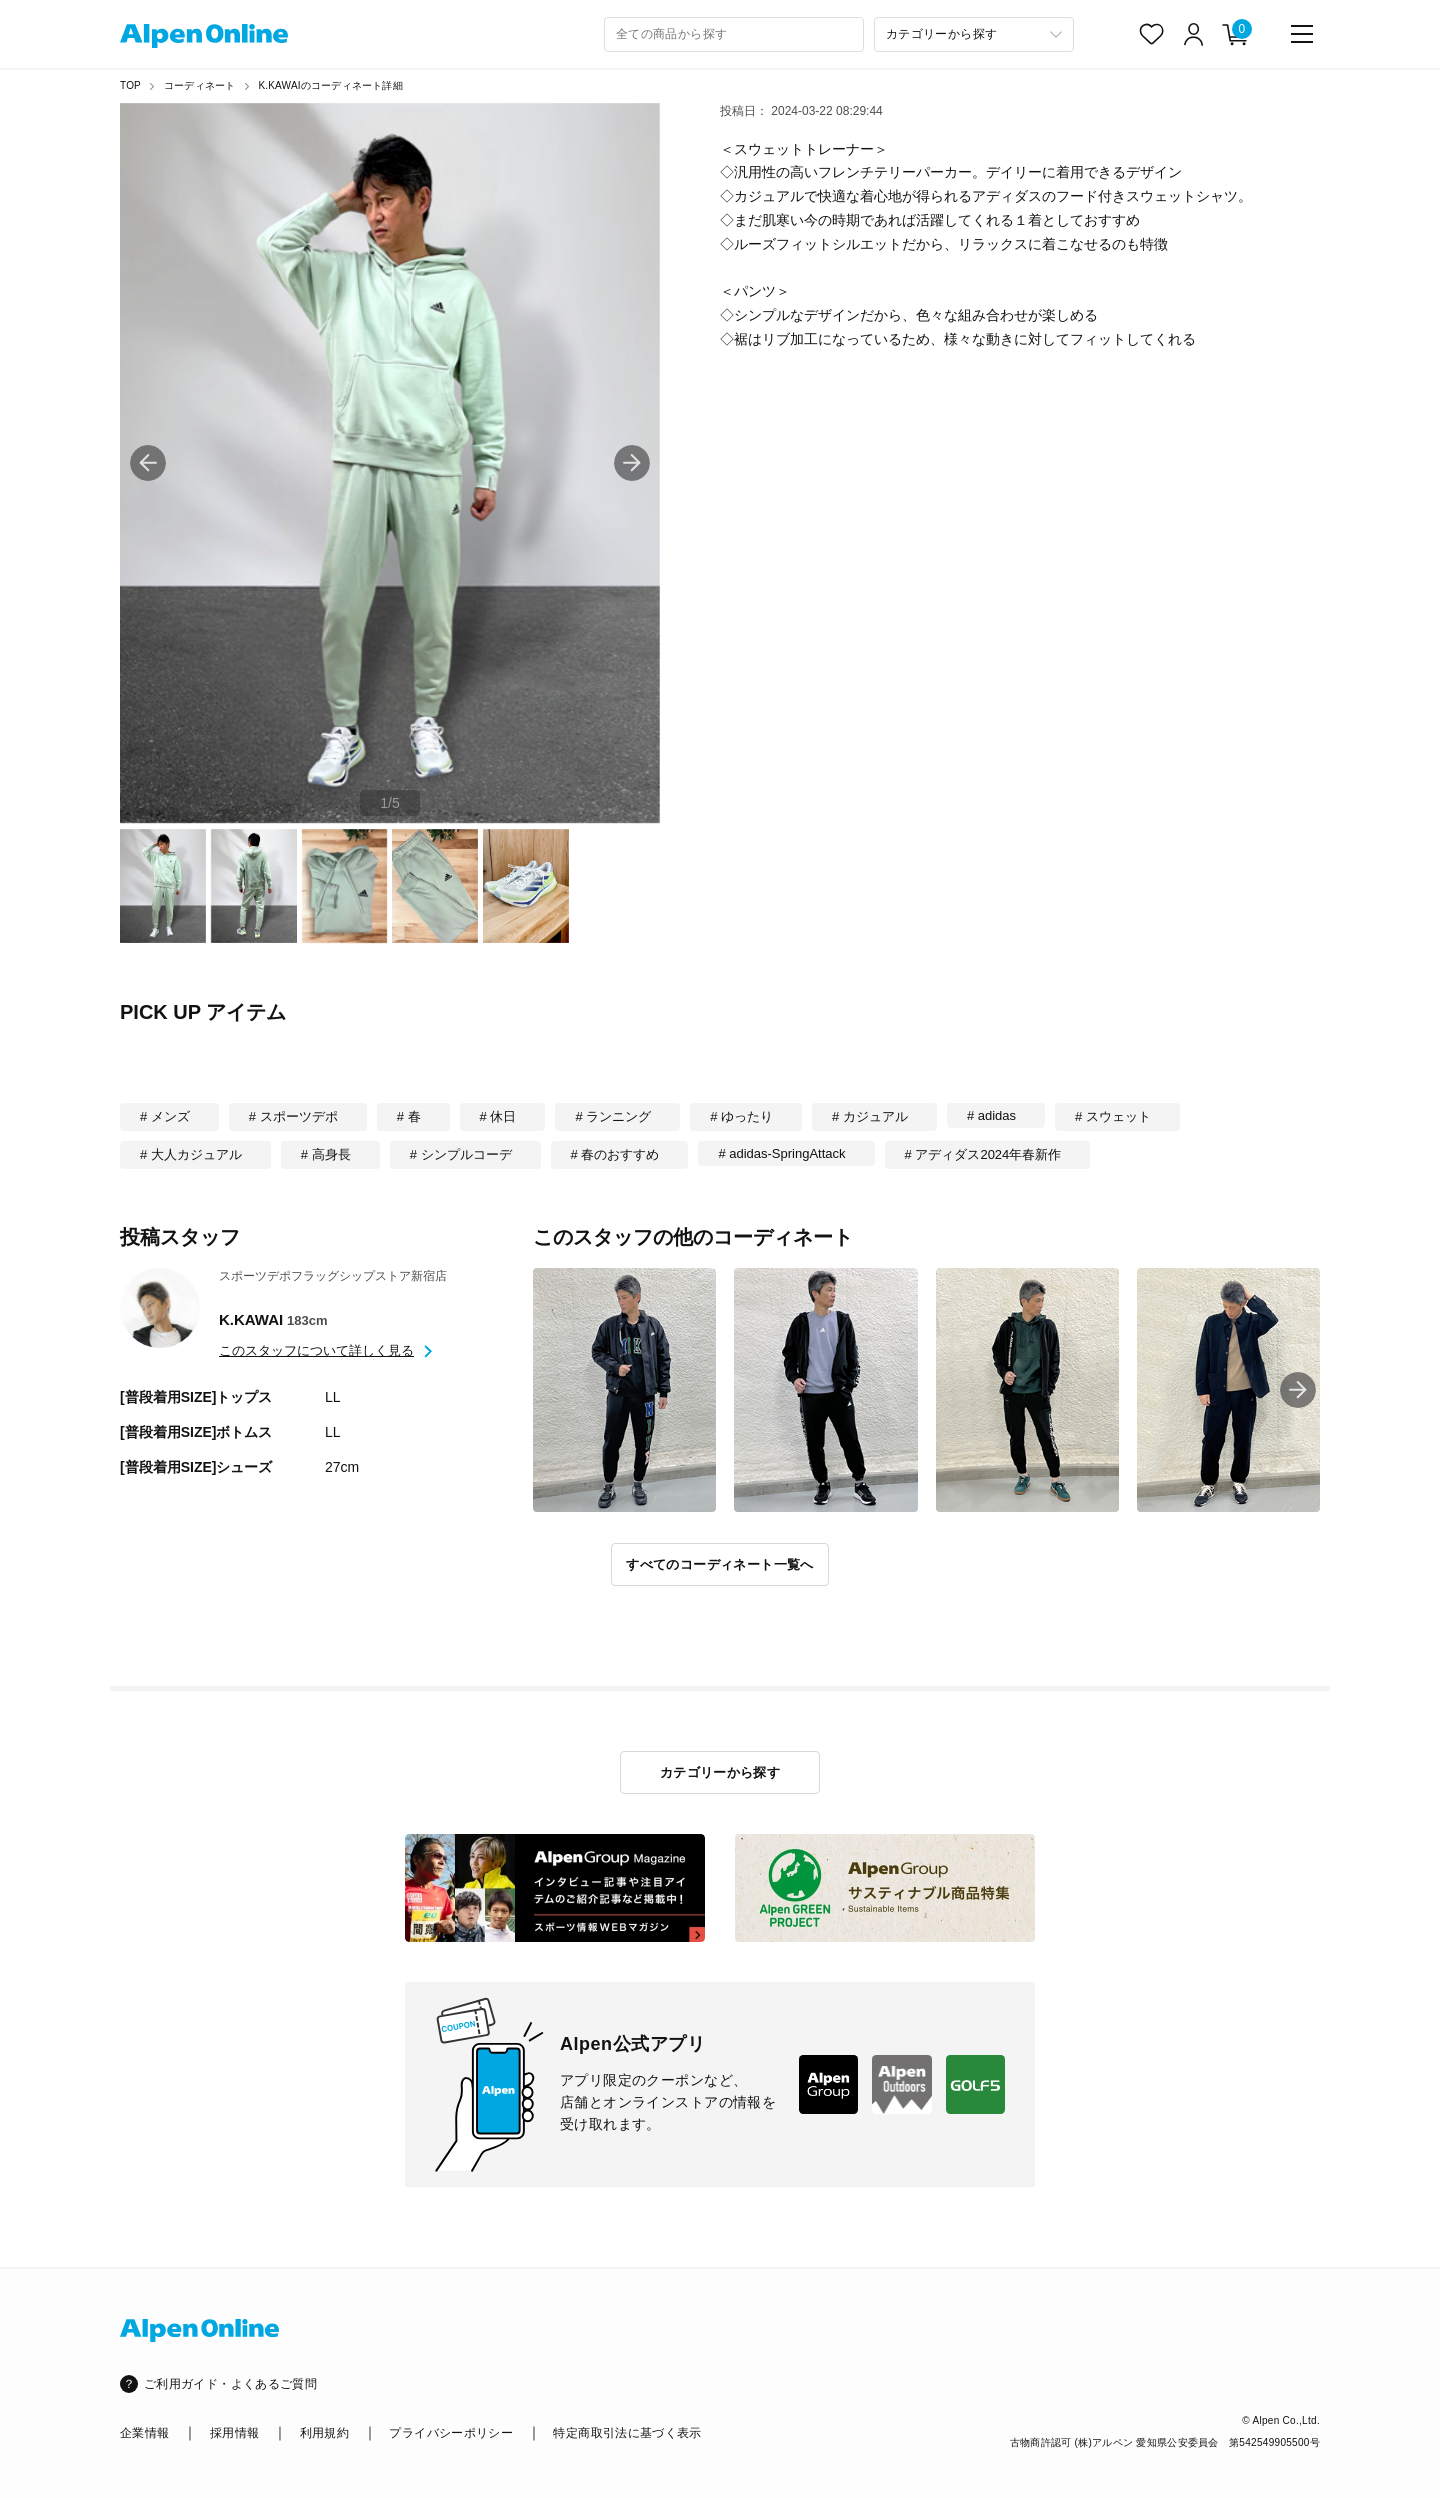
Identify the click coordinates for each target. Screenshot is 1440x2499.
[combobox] (734, 34)
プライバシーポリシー (451, 2433)
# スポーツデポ (293, 1116)
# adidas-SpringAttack (781, 1153)
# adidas (991, 1115)
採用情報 (234, 2433)
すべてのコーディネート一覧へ (719, 1564)
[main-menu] (1302, 34)
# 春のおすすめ (615, 1154)
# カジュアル (870, 1116)
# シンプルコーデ (461, 1154)
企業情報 (144, 2433)
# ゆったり (741, 1116)
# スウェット (1113, 1116)
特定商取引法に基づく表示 (627, 2433)
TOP (130, 85)
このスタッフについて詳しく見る (316, 1350)
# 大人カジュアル (191, 1154)
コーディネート (199, 85)
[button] (632, 463)
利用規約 (324, 2433)
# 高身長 (326, 1154)
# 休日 (498, 1116)
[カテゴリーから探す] (974, 34)
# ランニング (613, 1116)
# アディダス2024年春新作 (983, 1154)
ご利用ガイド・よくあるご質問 (230, 2384)
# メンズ (165, 1116)
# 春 (409, 1116)
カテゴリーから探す (720, 1772)
